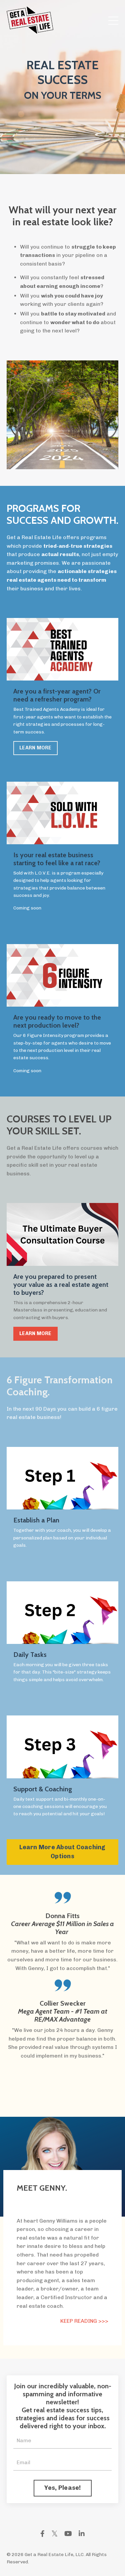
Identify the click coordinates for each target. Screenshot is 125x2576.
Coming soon (27, 908)
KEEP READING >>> (84, 2321)
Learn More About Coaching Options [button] (62, 1852)
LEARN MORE (35, 748)
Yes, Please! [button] (62, 2487)
